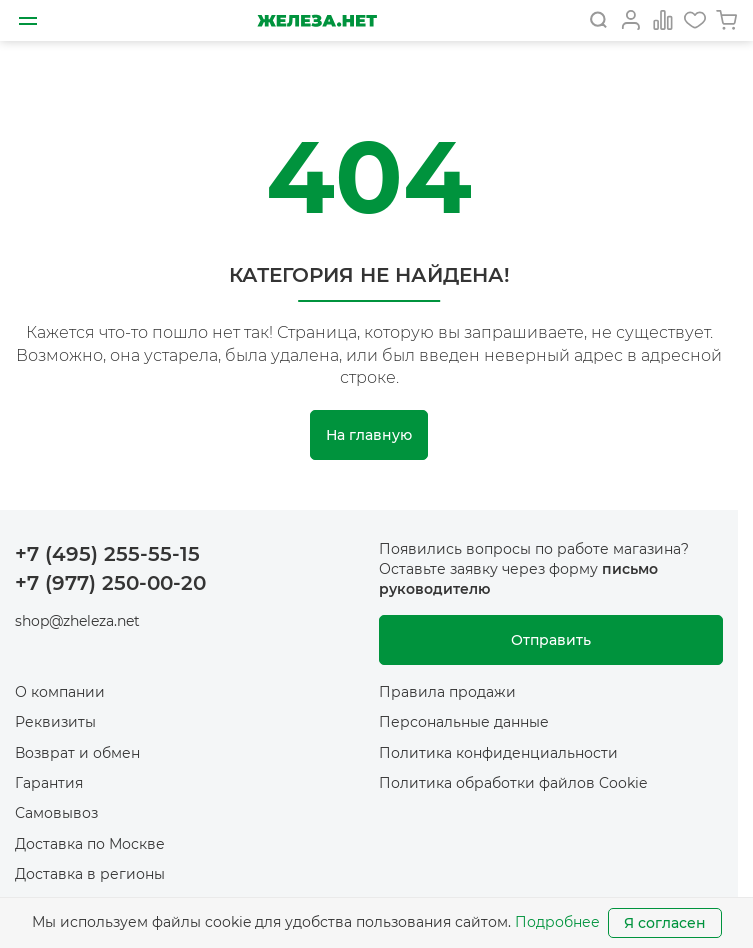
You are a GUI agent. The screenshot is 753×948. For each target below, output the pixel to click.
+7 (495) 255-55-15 (107, 554)
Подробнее (557, 922)
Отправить (551, 640)
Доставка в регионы (90, 874)
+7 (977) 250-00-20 (110, 583)
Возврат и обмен (77, 753)
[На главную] (316, 20)
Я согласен (665, 923)
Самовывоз (56, 813)
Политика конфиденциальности (498, 753)
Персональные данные (464, 722)
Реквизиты (55, 722)
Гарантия (49, 783)
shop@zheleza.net (77, 621)
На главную (369, 435)
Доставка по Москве (90, 844)
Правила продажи (447, 692)
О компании (60, 692)
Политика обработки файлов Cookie (513, 783)
